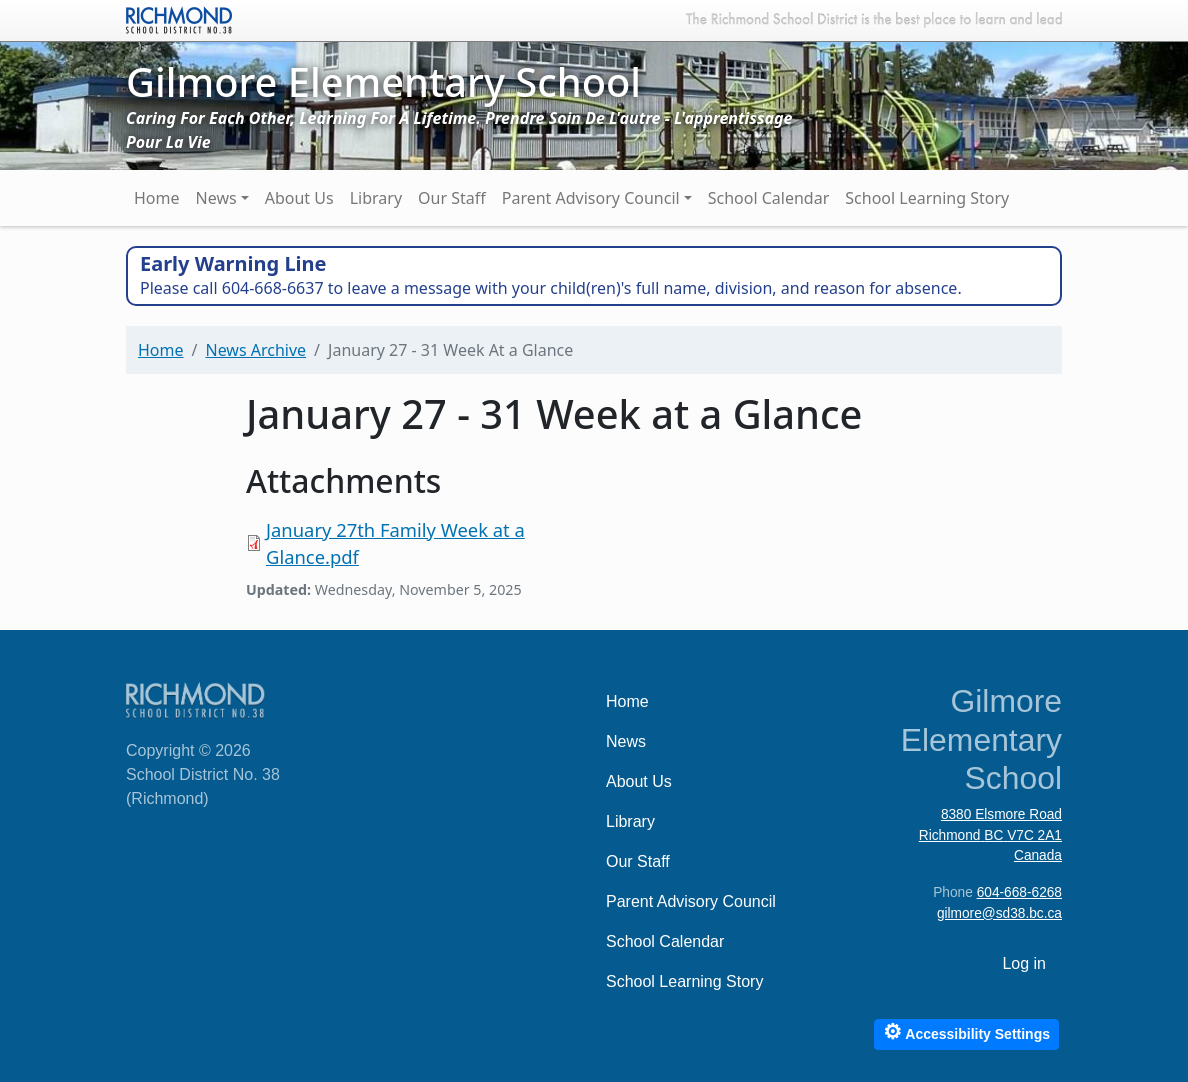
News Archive (255, 350)
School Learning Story (927, 198)
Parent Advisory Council (591, 198)
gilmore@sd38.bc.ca (999, 913)
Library (376, 198)
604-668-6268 (1019, 892)
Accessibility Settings (966, 1031)
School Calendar (769, 198)
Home (157, 198)
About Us (299, 198)
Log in (1024, 963)
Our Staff (452, 198)
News (216, 198)
